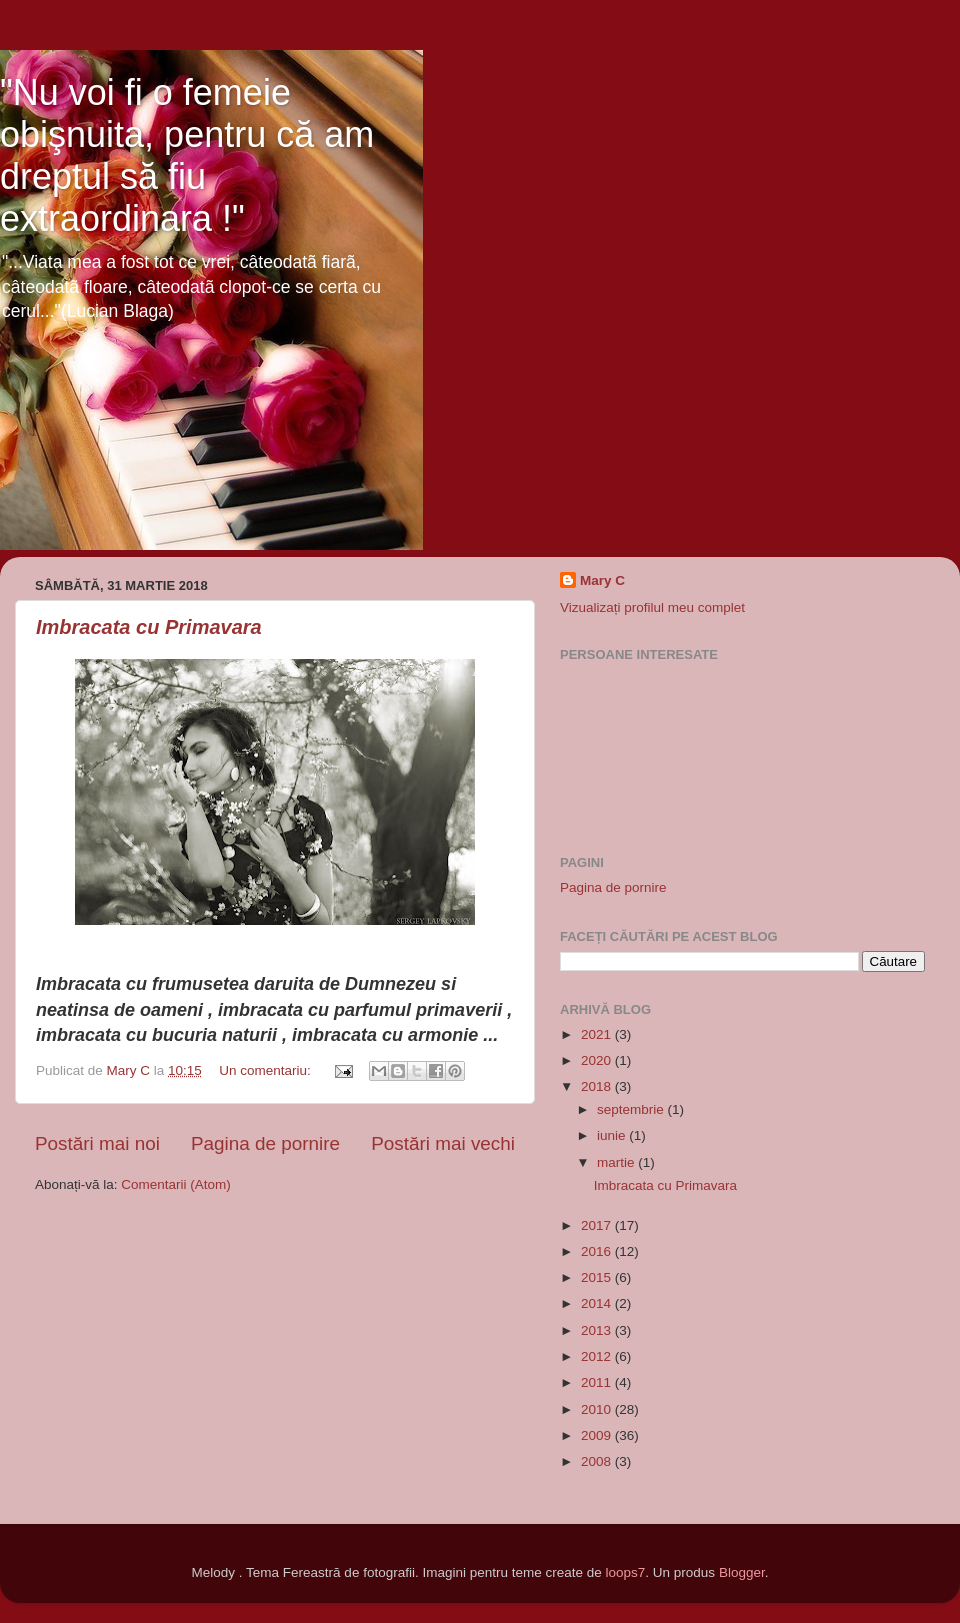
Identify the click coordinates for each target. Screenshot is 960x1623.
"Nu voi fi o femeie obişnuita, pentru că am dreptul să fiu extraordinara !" (187, 155)
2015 (598, 1277)
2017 (598, 1225)
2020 (598, 1060)
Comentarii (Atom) (176, 1184)
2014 (598, 1303)
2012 (598, 1356)
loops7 (626, 1572)
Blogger (742, 1572)
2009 (598, 1435)
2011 (598, 1382)
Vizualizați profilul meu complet (652, 607)
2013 (598, 1330)
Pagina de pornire (265, 1143)
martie (617, 1162)
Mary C (602, 580)
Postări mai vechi (443, 1143)
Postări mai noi (97, 1143)
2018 (598, 1086)
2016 (598, 1251)
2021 (598, 1034)
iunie (613, 1135)
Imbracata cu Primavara (149, 627)
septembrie (632, 1109)
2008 (598, 1461)
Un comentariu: (266, 1070)
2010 (598, 1409)
